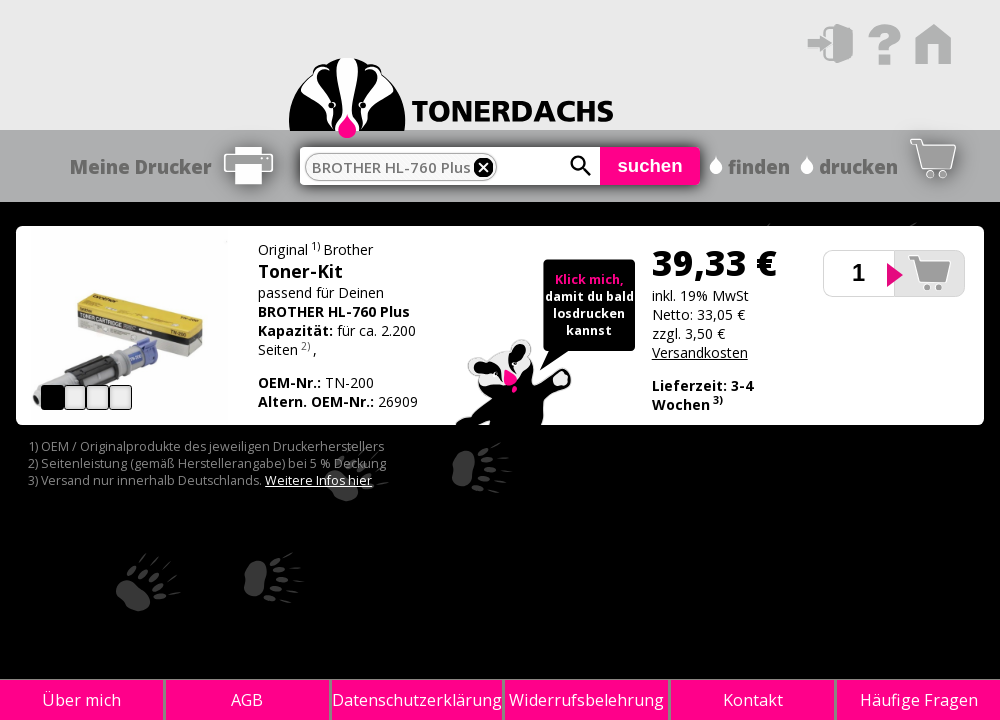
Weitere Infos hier (318, 480)
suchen (649, 165)
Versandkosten (700, 352)
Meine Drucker (141, 166)
